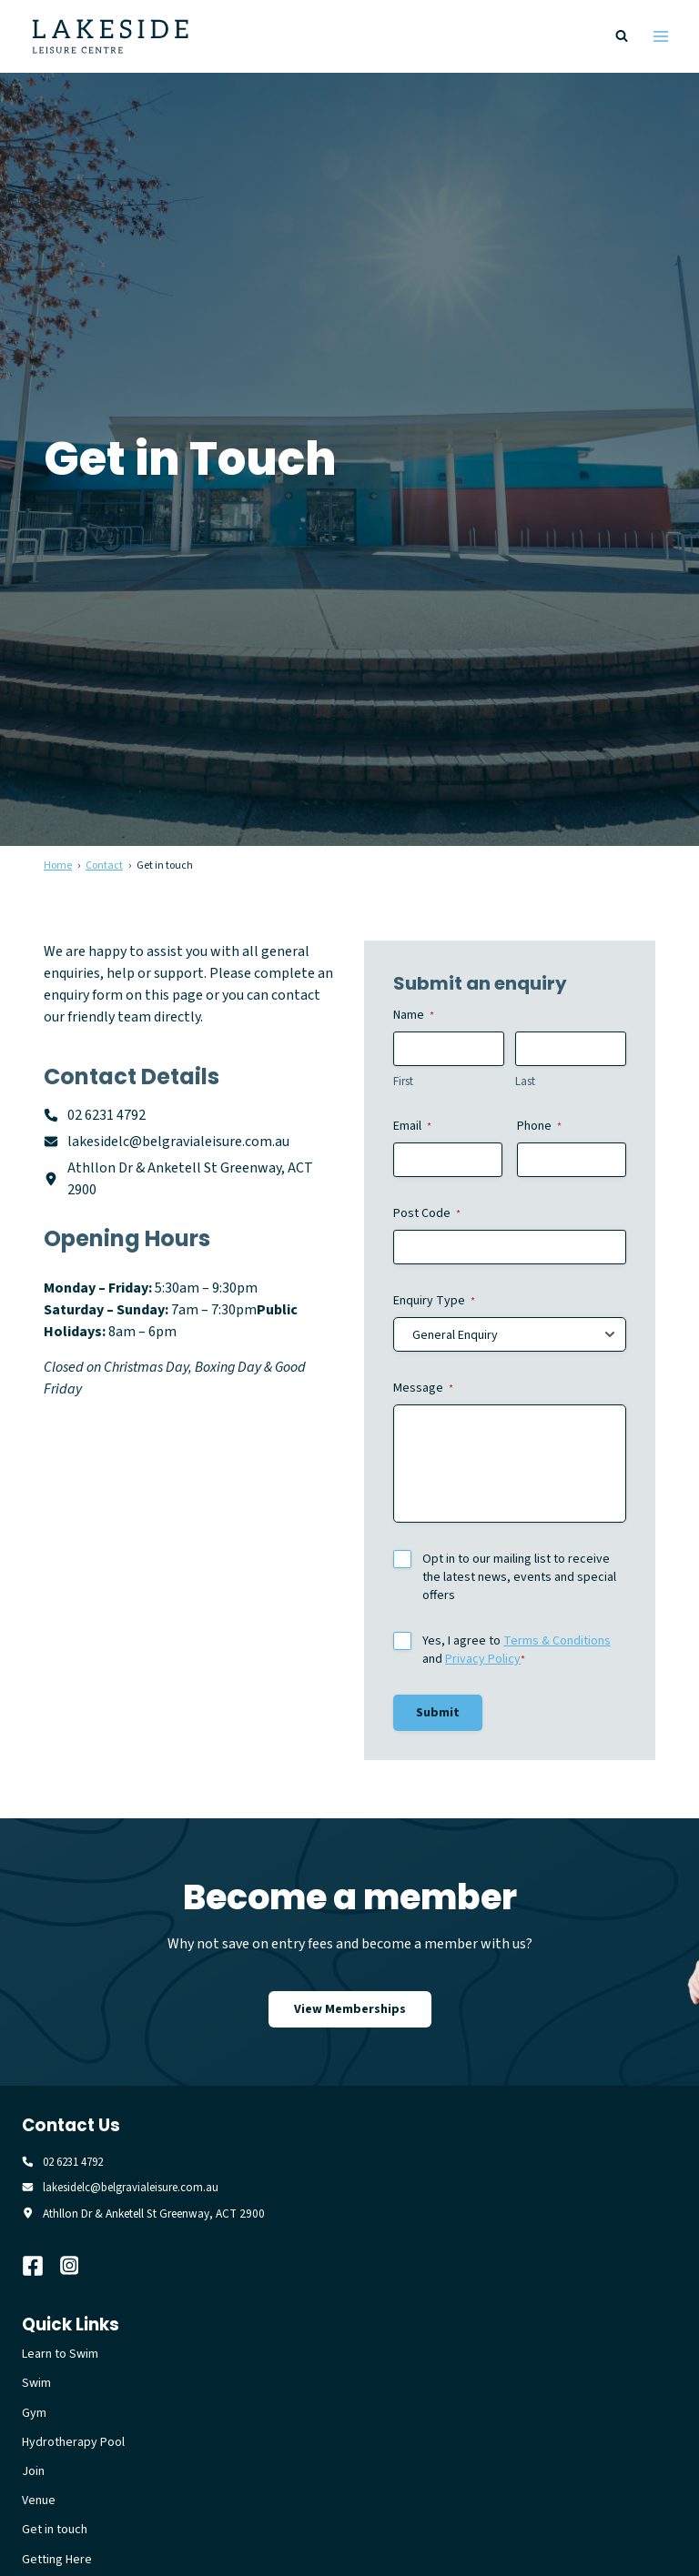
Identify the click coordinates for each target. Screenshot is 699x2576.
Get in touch (54, 2531)
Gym (34, 2415)
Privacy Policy (483, 1659)
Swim (36, 2385)
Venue (39, 2502)
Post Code (427, 1213)
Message (423, 1388)
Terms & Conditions (557, 1641)
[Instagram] (79, 2268)
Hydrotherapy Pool (73, 2444)
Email (412, 1126)
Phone (539, 1126)
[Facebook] (41, 2268)
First (403, 1081)
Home (58, 865)
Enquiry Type (434, 1301)
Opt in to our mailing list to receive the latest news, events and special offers (519, 1577)
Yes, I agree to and (516, 1650)
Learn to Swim (60, 2356)
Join (33, 2473)
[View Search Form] (621, 36)
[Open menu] (660, 36)
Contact (104, 865)
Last (525, 1081)
